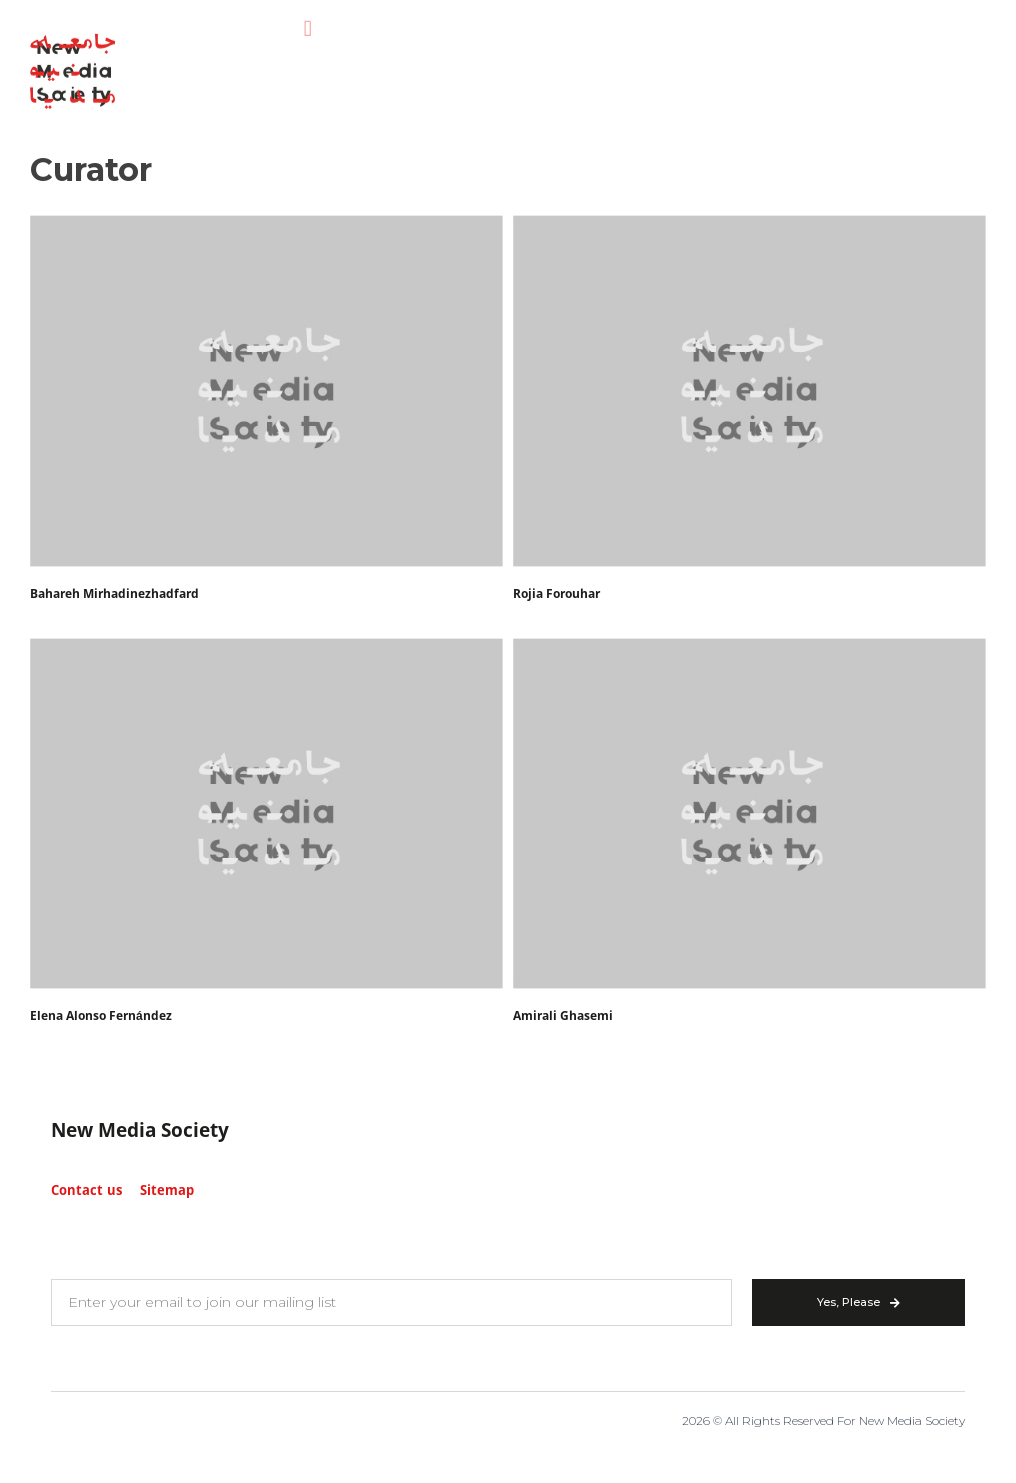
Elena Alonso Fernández (101, 1016)
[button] (307, 18)
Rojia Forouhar (556, 594)
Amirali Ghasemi (563, 1016)
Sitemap (167, 1191)
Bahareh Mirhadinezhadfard (114, 594)
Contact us (86, 1191)
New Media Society (140, 1132)
